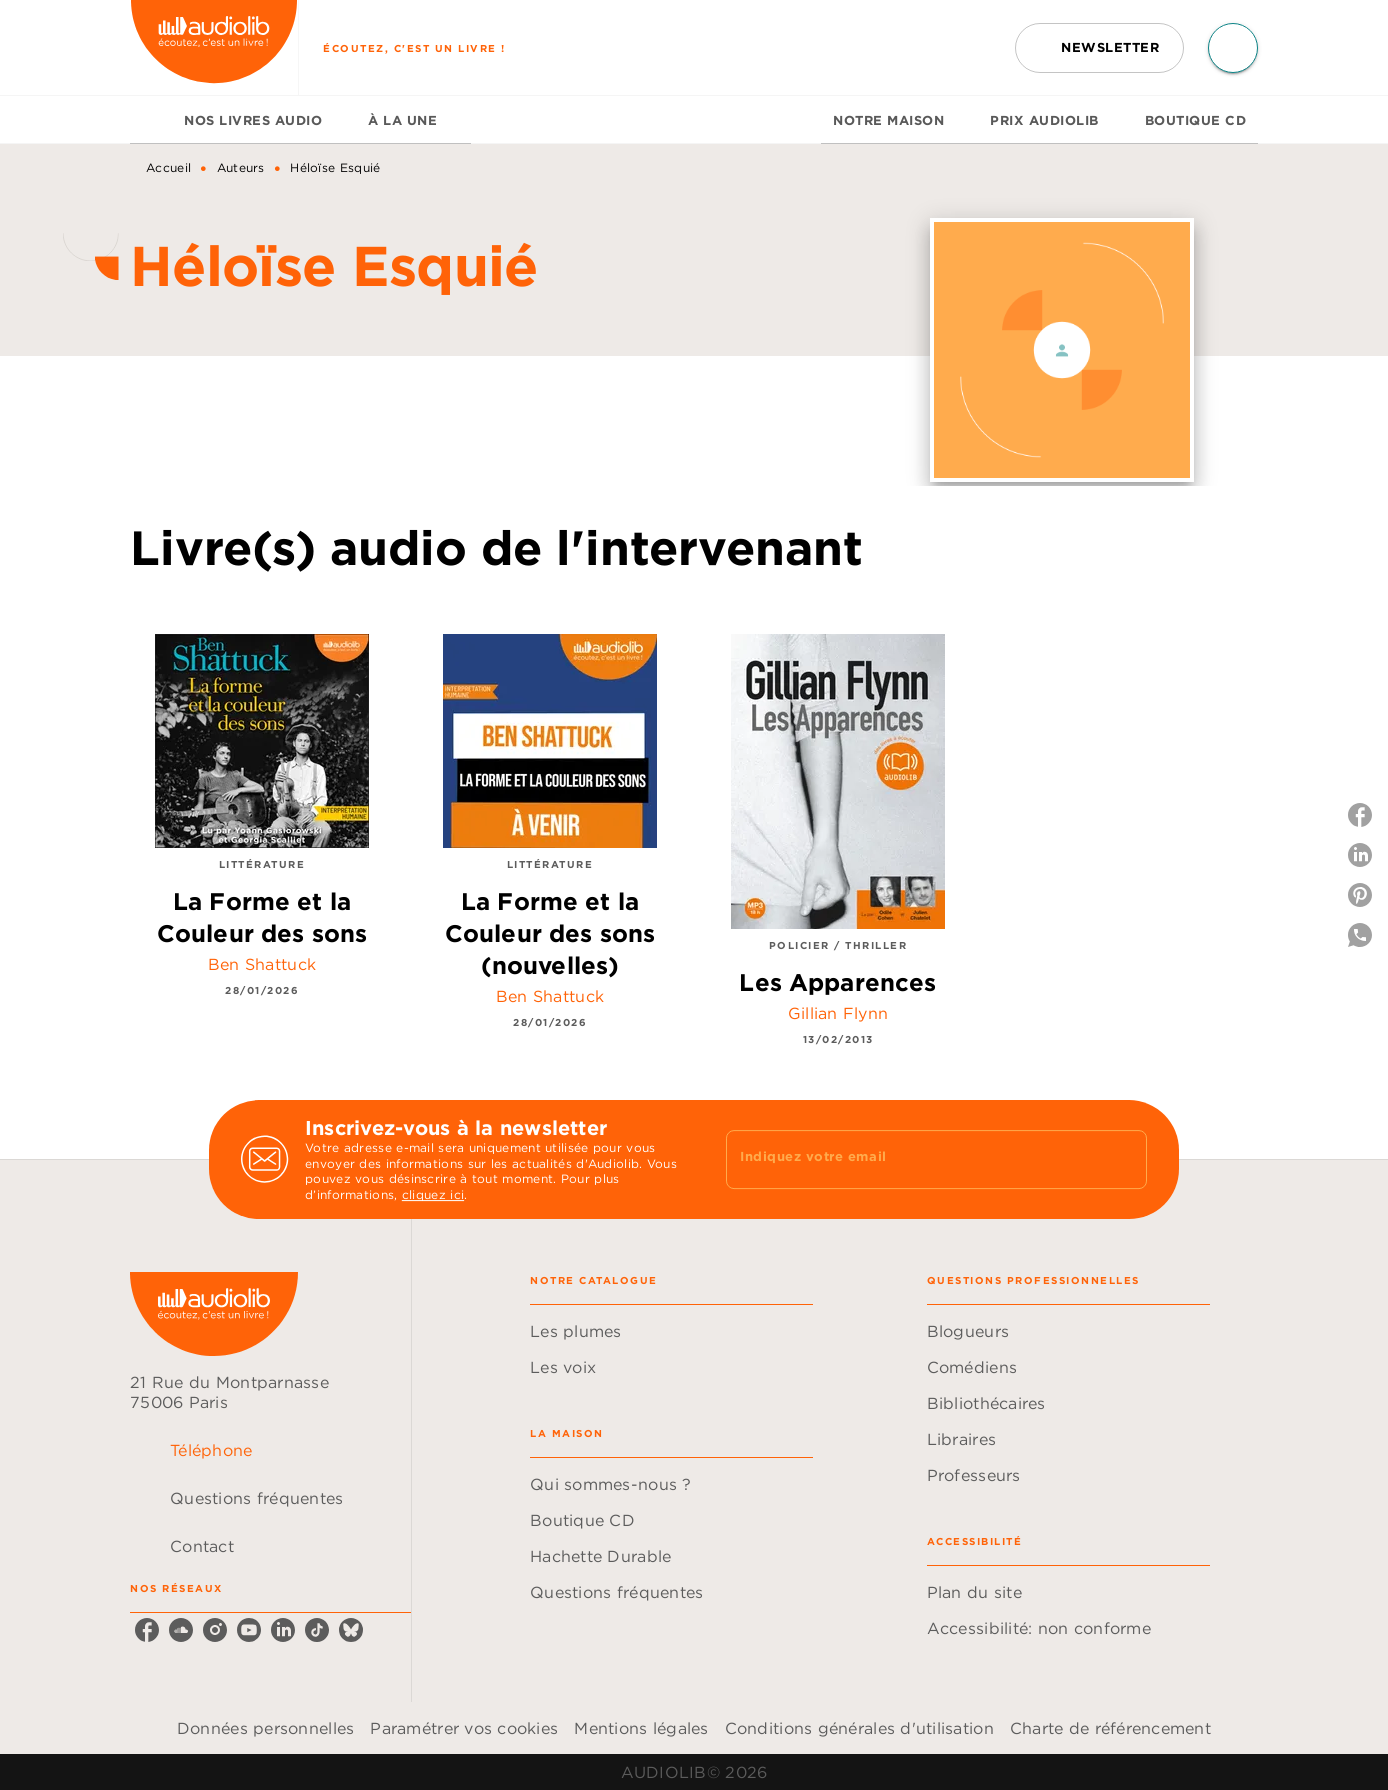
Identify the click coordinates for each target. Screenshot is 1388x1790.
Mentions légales (641, 1728)
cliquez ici (433, 1195)
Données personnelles (265, 1728)
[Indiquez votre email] (911, 1159)
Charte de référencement (1110, 1728)
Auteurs (241, 167)
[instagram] (215, 1630)
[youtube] (249, 1630)
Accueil (168, 167)
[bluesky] (351, 1630)
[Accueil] (214, 47)
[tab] (151, 120)
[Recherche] (1233, 48)
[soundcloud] (181, 1630)
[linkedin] (283, 1630)
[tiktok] (317, 1630)
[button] (1099, 48)
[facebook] (147, 1630)
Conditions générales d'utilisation (859, 1728)
